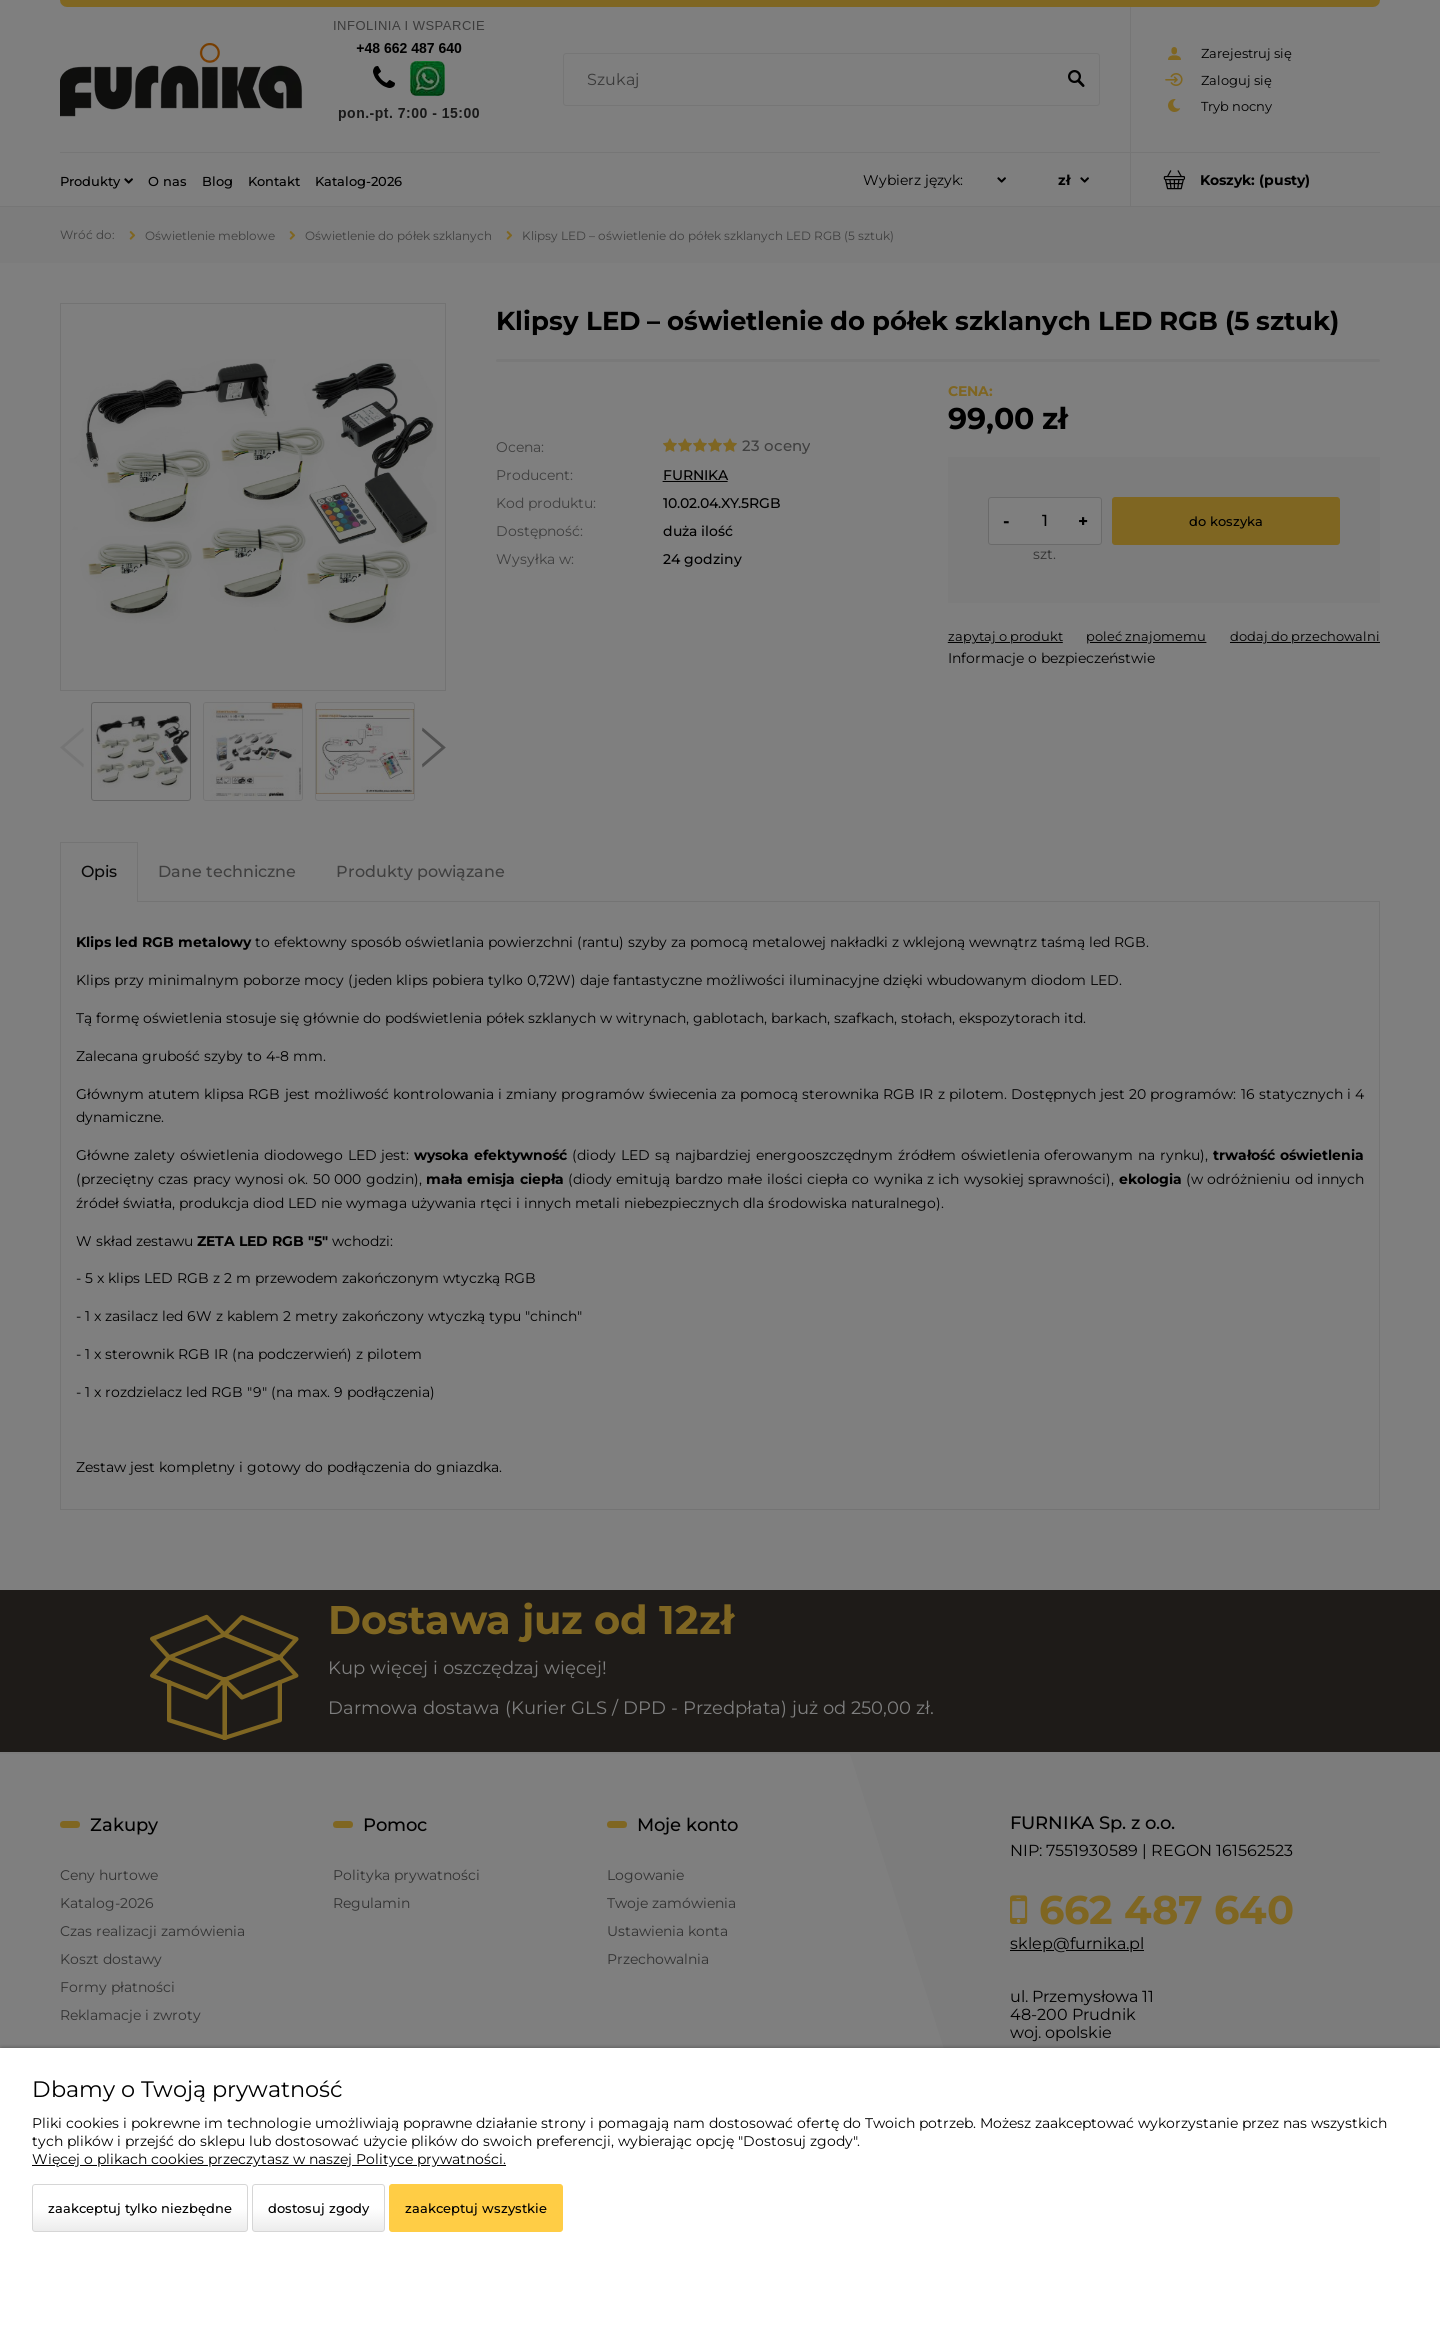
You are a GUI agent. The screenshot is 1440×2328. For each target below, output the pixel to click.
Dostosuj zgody (318, 2208)
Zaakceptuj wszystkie (476, 2208)
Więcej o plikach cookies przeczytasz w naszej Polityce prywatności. (269, 2159)
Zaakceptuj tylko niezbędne (140, 2208)
